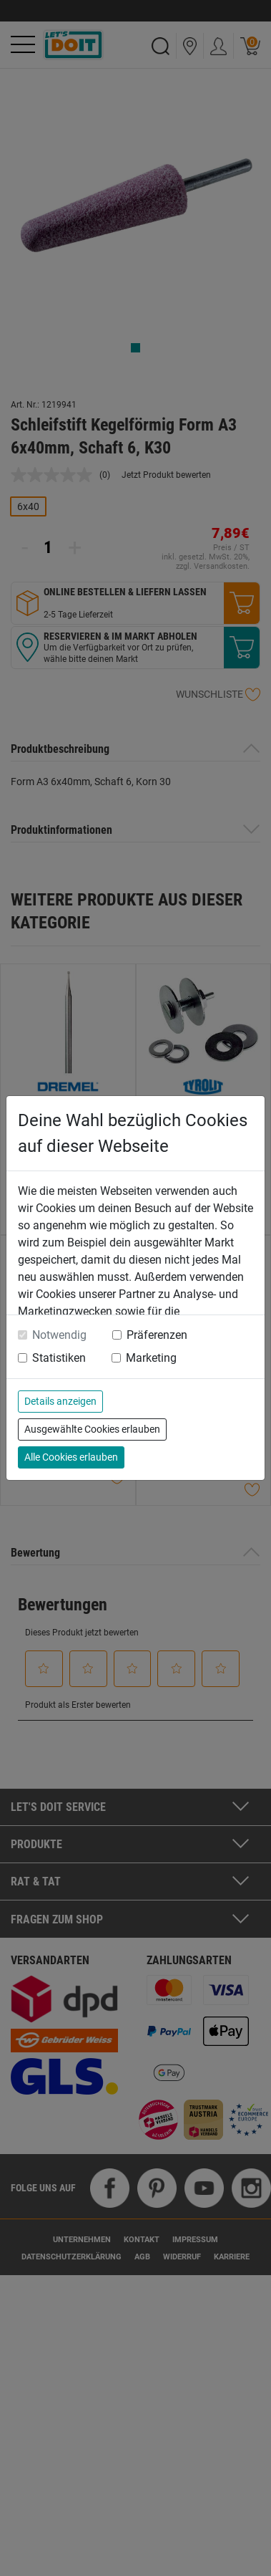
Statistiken (59, 1358)
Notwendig (59, 1335)
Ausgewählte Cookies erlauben (92, 1429)
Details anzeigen (60, 1401)
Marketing (151, 1358)
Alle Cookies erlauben (71, 1457)
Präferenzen (157, 1335)
